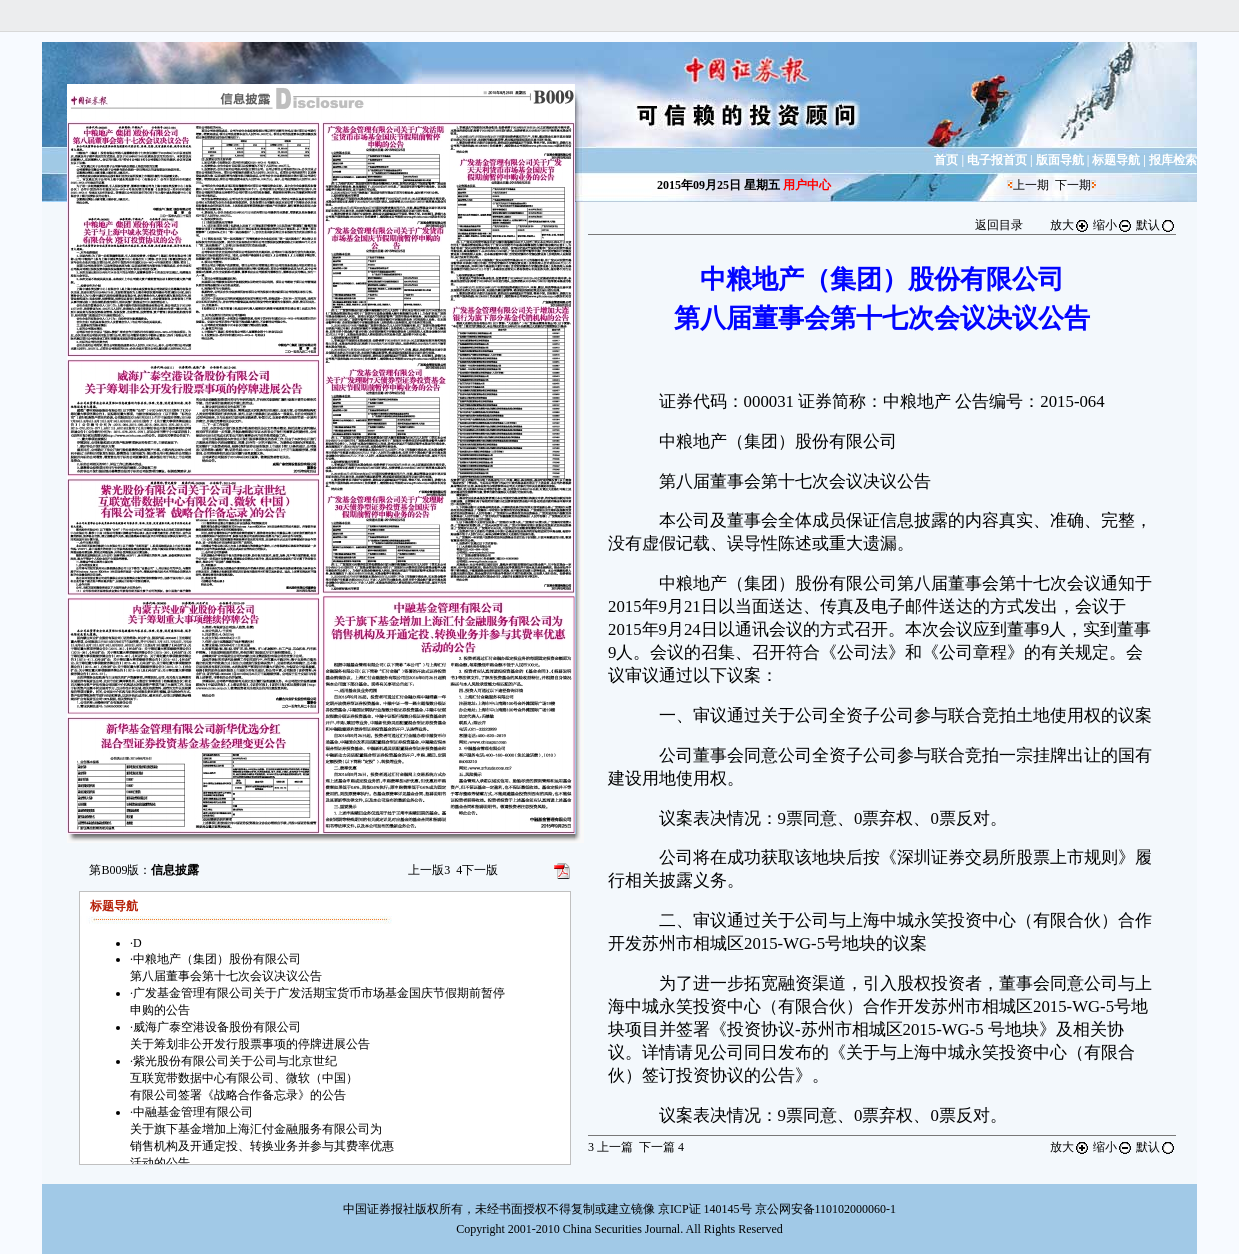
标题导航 (1116, 160)
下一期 (1073, 185)
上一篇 (610, 1147)
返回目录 (999, 225)
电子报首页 (997, 160)
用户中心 (807, 185)
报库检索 (1173, 160)
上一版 (429, 870)
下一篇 (661, 1147)
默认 (1156, 225)
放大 (1070, 225)
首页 (946, 160)
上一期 (1031, 185)
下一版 (477, 870)
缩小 (1113, 225)
